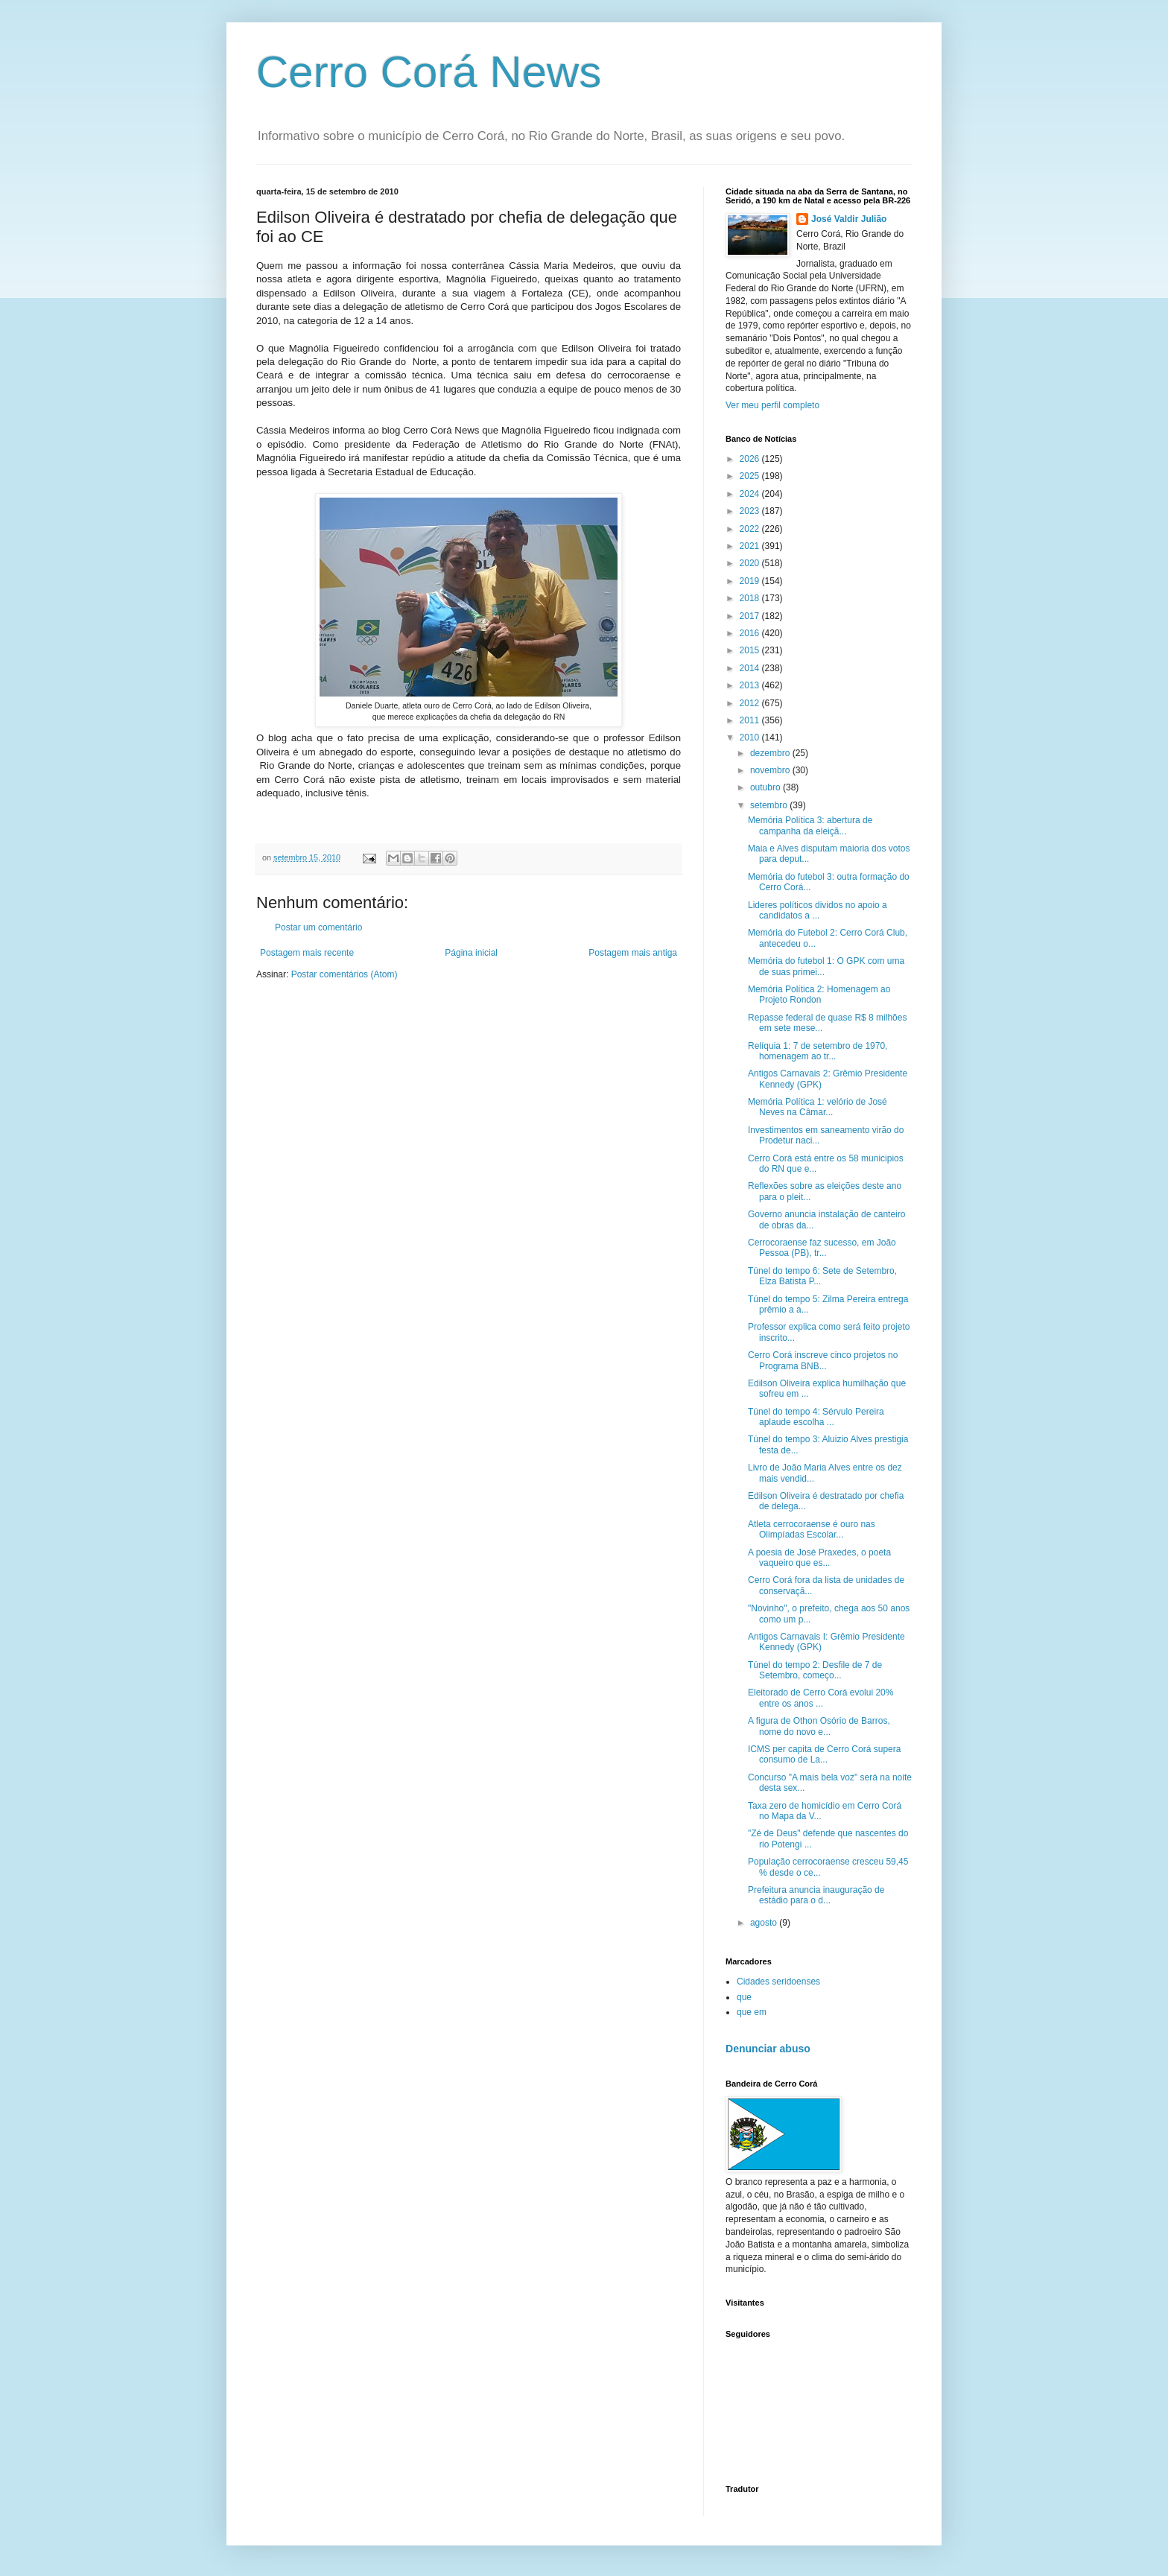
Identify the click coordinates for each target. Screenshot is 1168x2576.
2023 (751, 511)
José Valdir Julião (848, 219)
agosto (764, 1922)
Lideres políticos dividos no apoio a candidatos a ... (817, 910)
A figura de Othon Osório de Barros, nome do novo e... (819, 1726)
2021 (751, 546)
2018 (751, 598)
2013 (751, 685)
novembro (771, 770)
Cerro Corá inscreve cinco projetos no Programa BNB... (823, 1360)
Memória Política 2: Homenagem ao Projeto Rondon (819, 994)
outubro (766, 787)
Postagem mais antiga (632, 953)
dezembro (771, 753)
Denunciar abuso (768, 2049)
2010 (751, 737)
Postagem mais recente (307, 953)
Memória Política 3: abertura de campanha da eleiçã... (810, 825)
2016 (751, 633)
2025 (751, 476)
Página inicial (471, 953)
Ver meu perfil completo (772, 405)
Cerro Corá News (428, 72)
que (744, 1997)
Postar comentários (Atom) (344, 974)
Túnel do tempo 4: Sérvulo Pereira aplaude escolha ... (816, 1416)
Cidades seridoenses (778, 1981)
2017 (751, 616)
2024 (751, 494)
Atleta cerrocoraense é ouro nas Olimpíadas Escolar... (811, 1529)
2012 (751, 703)
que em (751, 2012)
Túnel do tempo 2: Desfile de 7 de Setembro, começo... (815, 1670)
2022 (751, 529)
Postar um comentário (318, 927)
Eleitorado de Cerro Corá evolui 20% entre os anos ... (820, 1697)
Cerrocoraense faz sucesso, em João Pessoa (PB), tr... (822, 1247)
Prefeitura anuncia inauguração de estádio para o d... (816, 1895)
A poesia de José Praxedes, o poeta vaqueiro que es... (819, 1557)
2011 (751, 720)
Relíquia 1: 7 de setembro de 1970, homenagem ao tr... (817, 1051)
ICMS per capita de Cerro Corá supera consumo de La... (824, 1754)
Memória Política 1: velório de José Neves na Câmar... (817, 1107)
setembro (770, 805)
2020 (751, 563)
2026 (751, 459)
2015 (751, 650)
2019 (751, 581)
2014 (751, 668)
